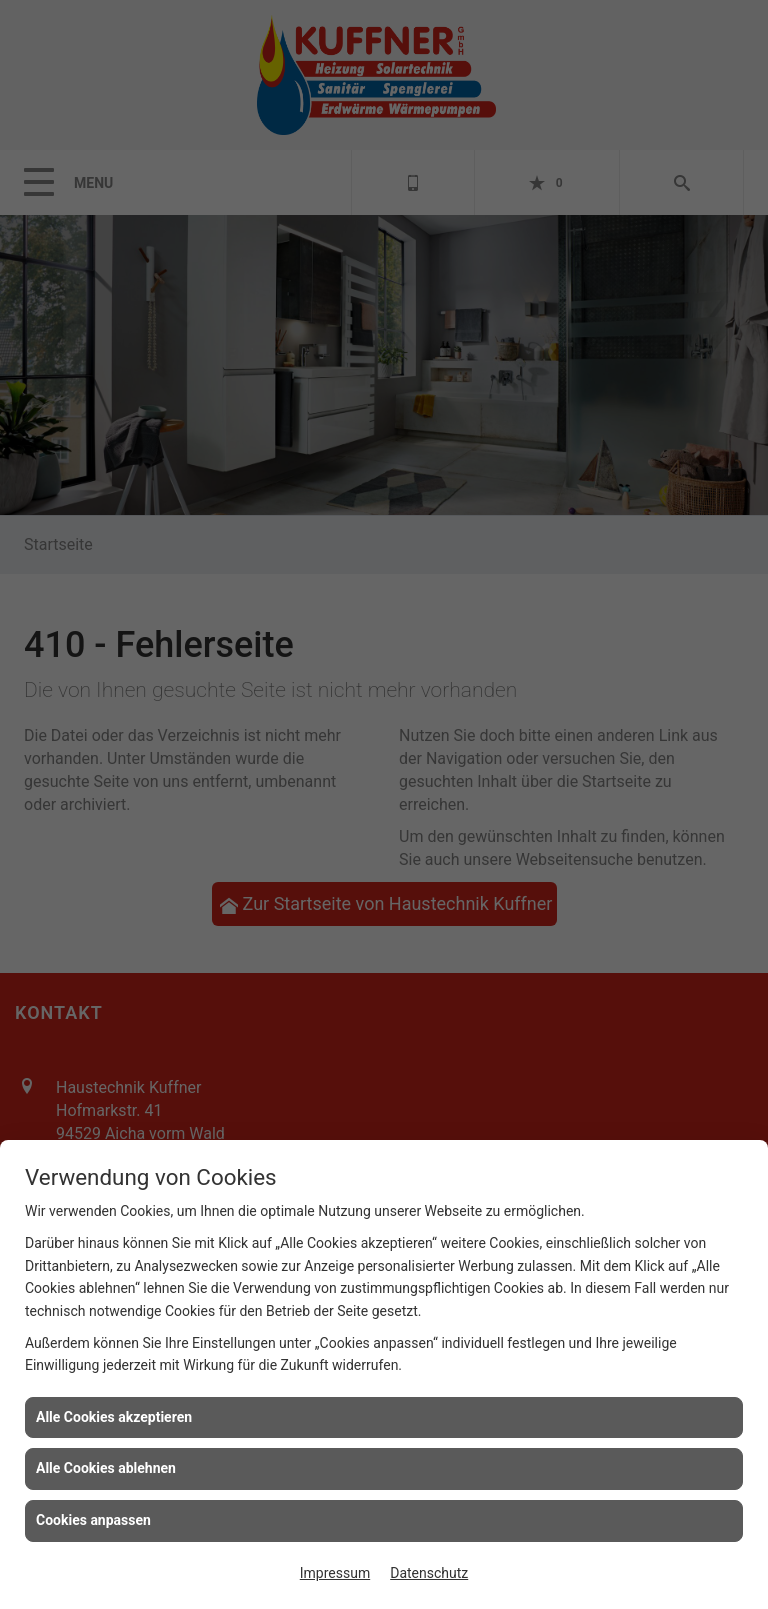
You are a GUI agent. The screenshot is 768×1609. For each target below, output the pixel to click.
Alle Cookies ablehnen (106, 1468)
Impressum (335, 1573)
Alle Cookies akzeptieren (114, 1417)
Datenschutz (429, 1573)
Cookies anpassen (93, 1520)
